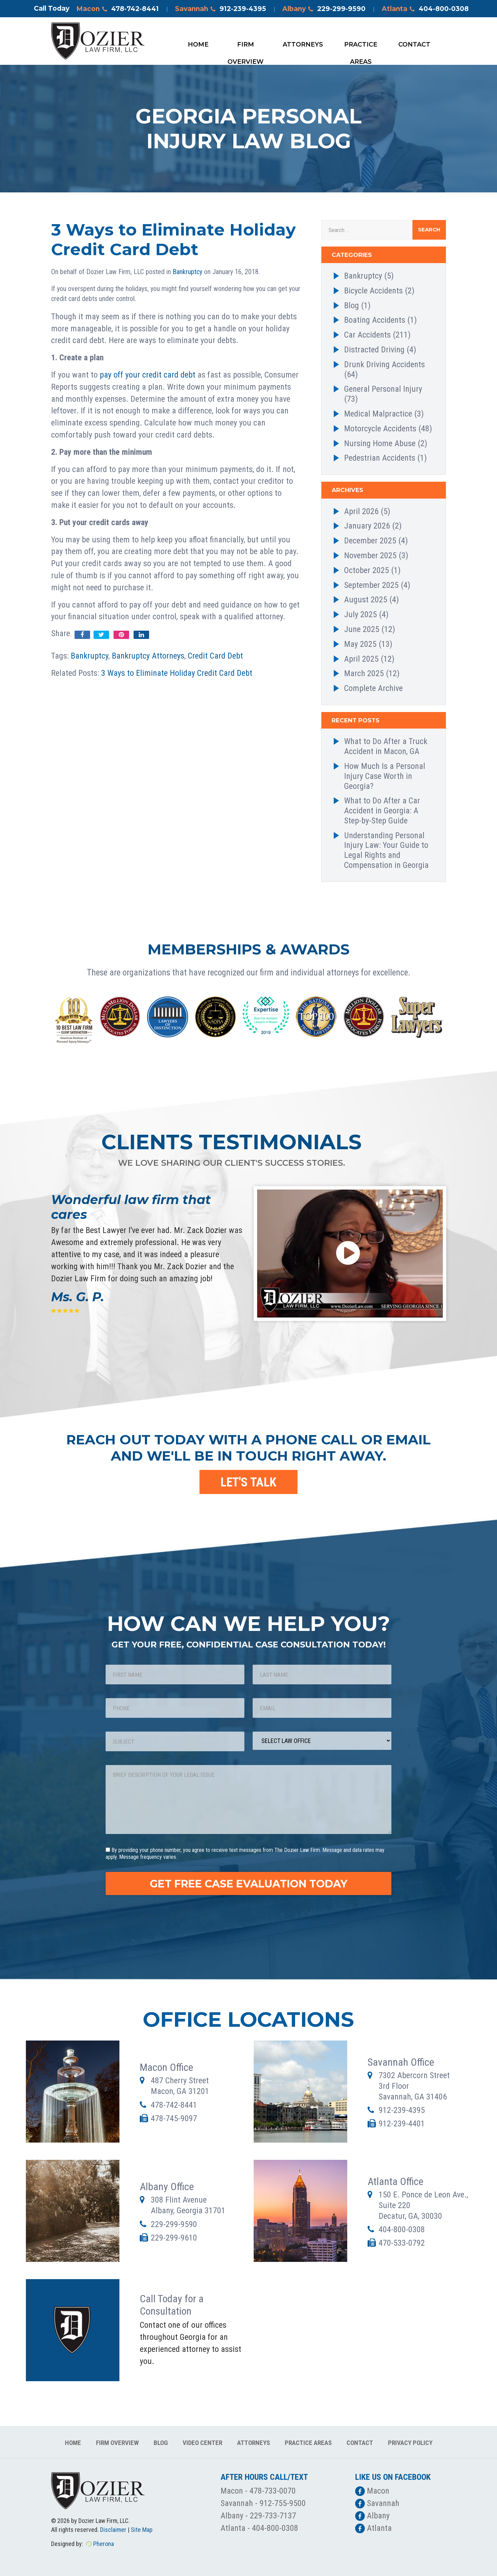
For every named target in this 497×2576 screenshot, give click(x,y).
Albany (324, 9)
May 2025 (360, 644)
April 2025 (361, 659)
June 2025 (361, 629)
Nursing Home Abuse (380, 443)
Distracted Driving (374, 349)
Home (198, 44)
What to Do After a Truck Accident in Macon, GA (385, 746)
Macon (117, 9)
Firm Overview (245, 47)
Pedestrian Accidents (379, 458)
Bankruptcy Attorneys (148, 656)
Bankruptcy (187, 272)
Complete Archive (373, 688)
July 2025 (360, 614)
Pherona (103, 2543)
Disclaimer (113, 2529)
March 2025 (364, 673)
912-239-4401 (402, 2123)
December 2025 (370, 540)
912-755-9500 (283, 2503)
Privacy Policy (410, 2443)
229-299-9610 (174, 2238)
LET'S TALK (248, 1482)
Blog (351, 305)
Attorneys (303, 44)
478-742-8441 (174, 2105)
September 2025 (371, 585)
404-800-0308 (402, 2229)
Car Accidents (367, 335)
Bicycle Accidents (373, 290)
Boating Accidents (374, 320)
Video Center (202, 2443)
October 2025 (366, 570)
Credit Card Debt (215, 656)
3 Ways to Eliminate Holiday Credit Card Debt (176, 673)
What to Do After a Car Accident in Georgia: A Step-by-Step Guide (382, 810)
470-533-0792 (402, 2243)
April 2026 (361, 511)
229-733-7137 (273, 2515)
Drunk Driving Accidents (384, 364)
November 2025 (370, 555)
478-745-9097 (174, 2118)
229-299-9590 (174, 2224)
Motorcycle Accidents (380, 428)
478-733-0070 (273, 2491)
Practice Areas (360, 47)
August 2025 (365, 599)
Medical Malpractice (378, 414)
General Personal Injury (383, 389)
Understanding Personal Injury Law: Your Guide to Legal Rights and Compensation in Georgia (386, 850)
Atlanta (425, 9)
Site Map (142, 2529)
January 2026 (367, 526)
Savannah (220, 9)
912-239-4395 (402, 2110)
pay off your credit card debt (147, 375)
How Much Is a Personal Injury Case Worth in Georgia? (384, 776)
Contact (414, 44)
